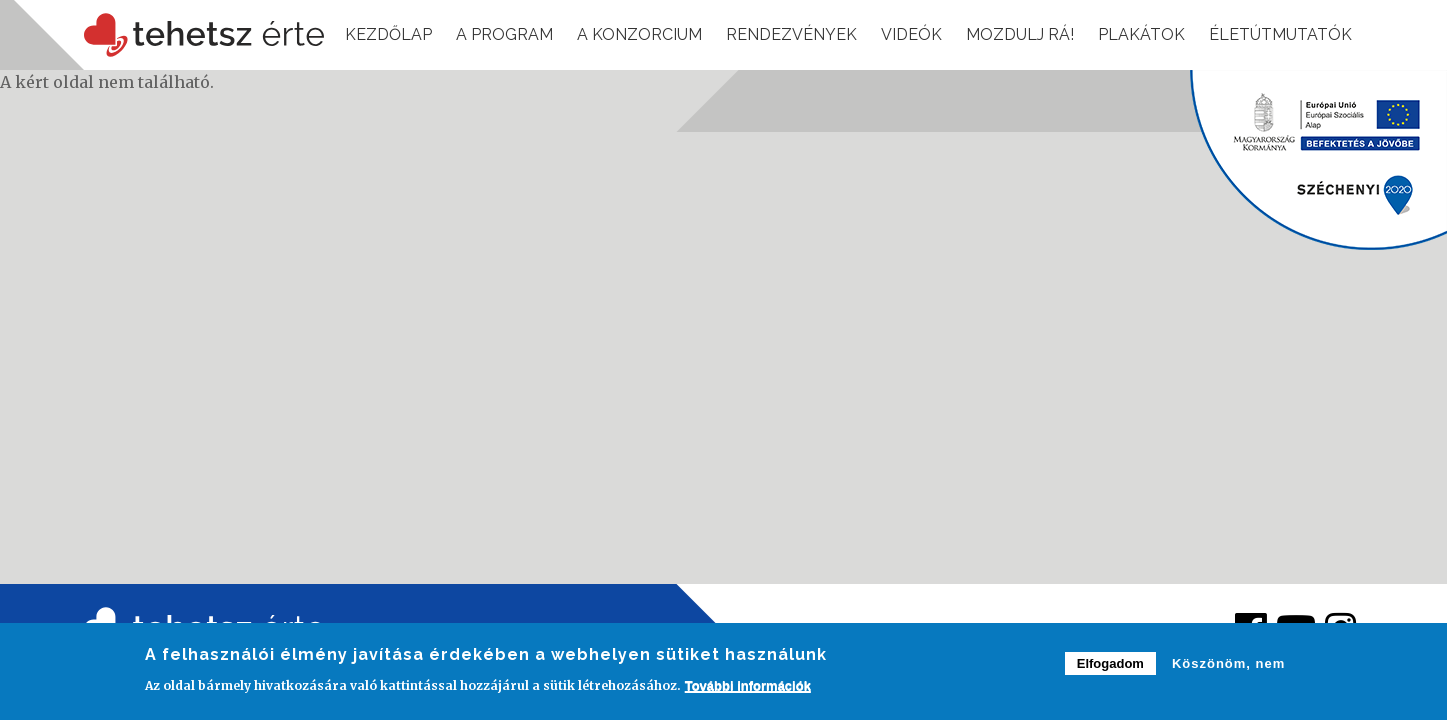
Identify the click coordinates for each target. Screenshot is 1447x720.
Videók (911, 34)
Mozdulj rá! (1020, 34)
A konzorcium (639, 34)
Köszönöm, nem (1228, 668)
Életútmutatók (1280, 34)
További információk (748, 689)
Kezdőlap (388, 34)
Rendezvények (791, 34)
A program (504, 34)
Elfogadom (1110, 668)
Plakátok (1141, 34)
